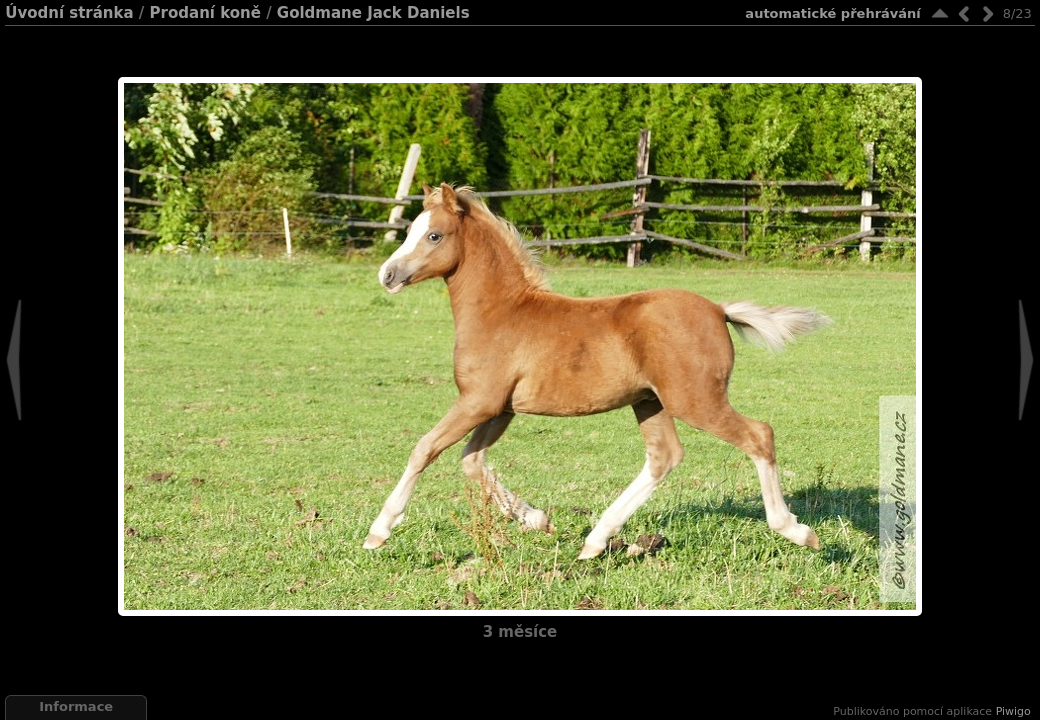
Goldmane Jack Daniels (373, 13)
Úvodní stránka (69, 13)
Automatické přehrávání (832, 13)
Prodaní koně (205, 13)
